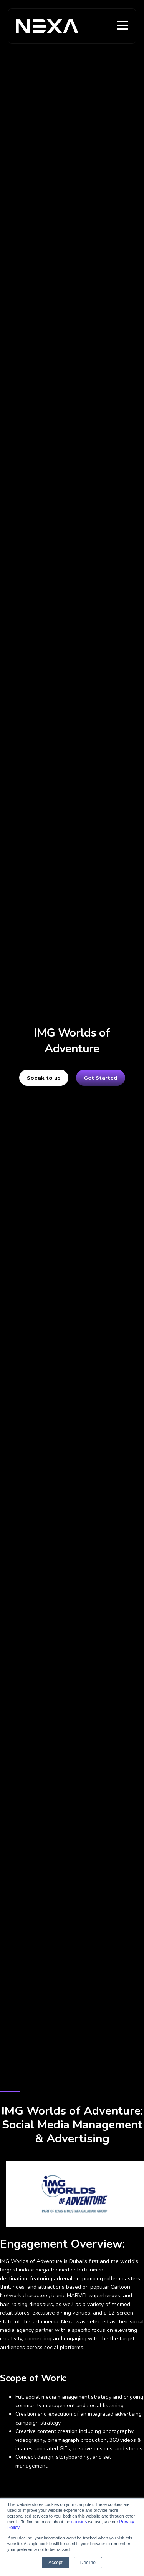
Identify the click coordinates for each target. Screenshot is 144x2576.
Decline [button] (88, 2562)
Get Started (101, 1078)
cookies (79, 2521)
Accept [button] (55, 2562)
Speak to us (44, 1078)
